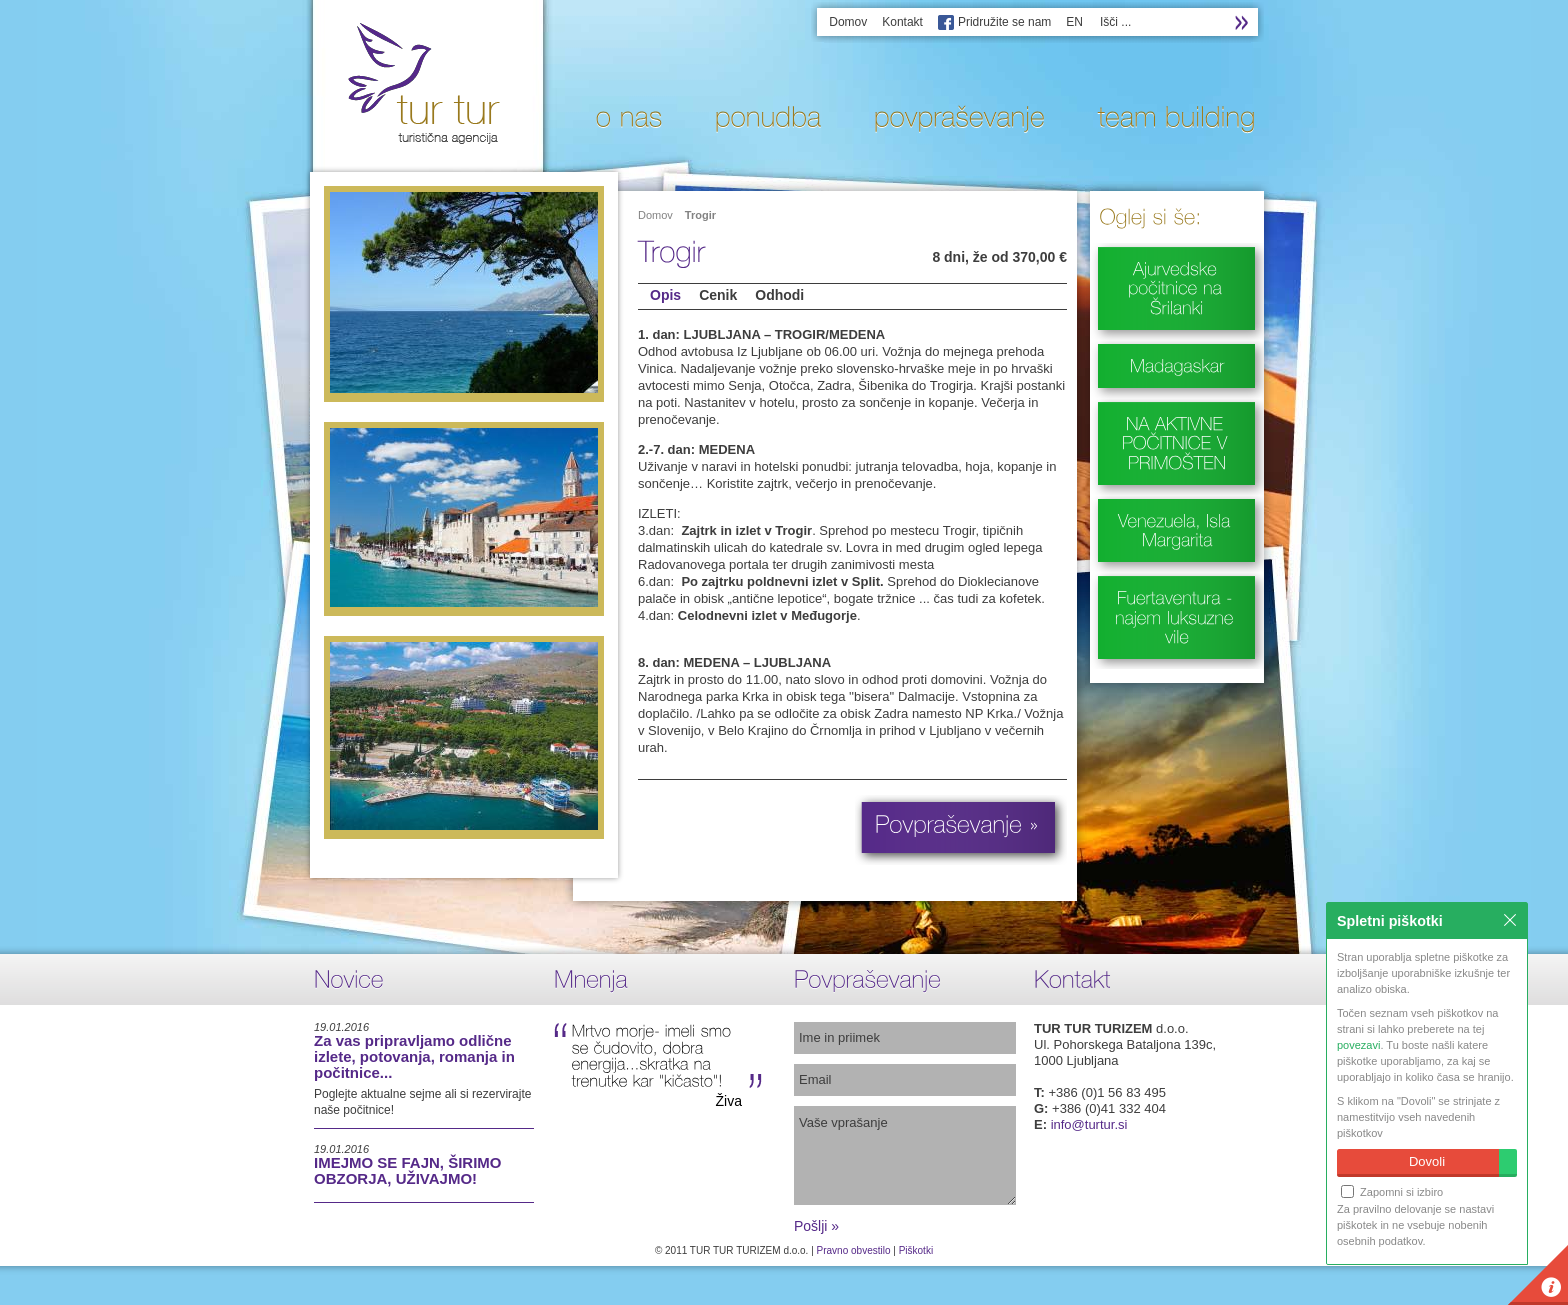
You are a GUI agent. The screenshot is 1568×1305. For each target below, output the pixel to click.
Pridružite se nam (1004, 22)
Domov (848, 22)
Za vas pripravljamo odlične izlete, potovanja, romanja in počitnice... (414, 1056)
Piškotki (916, 1250)
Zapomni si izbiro (1392, 1191)
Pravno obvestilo (854, 1250)
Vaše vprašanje (905, 1155)
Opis (665, 295)
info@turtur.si (1089, 1124)
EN (1074, 22)
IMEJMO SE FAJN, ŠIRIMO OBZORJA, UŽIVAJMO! (408, 1170)
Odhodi (779, 295)
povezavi (1358, 1045)
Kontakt (902, 22)
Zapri (1510, 920)
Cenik (718, 295)
